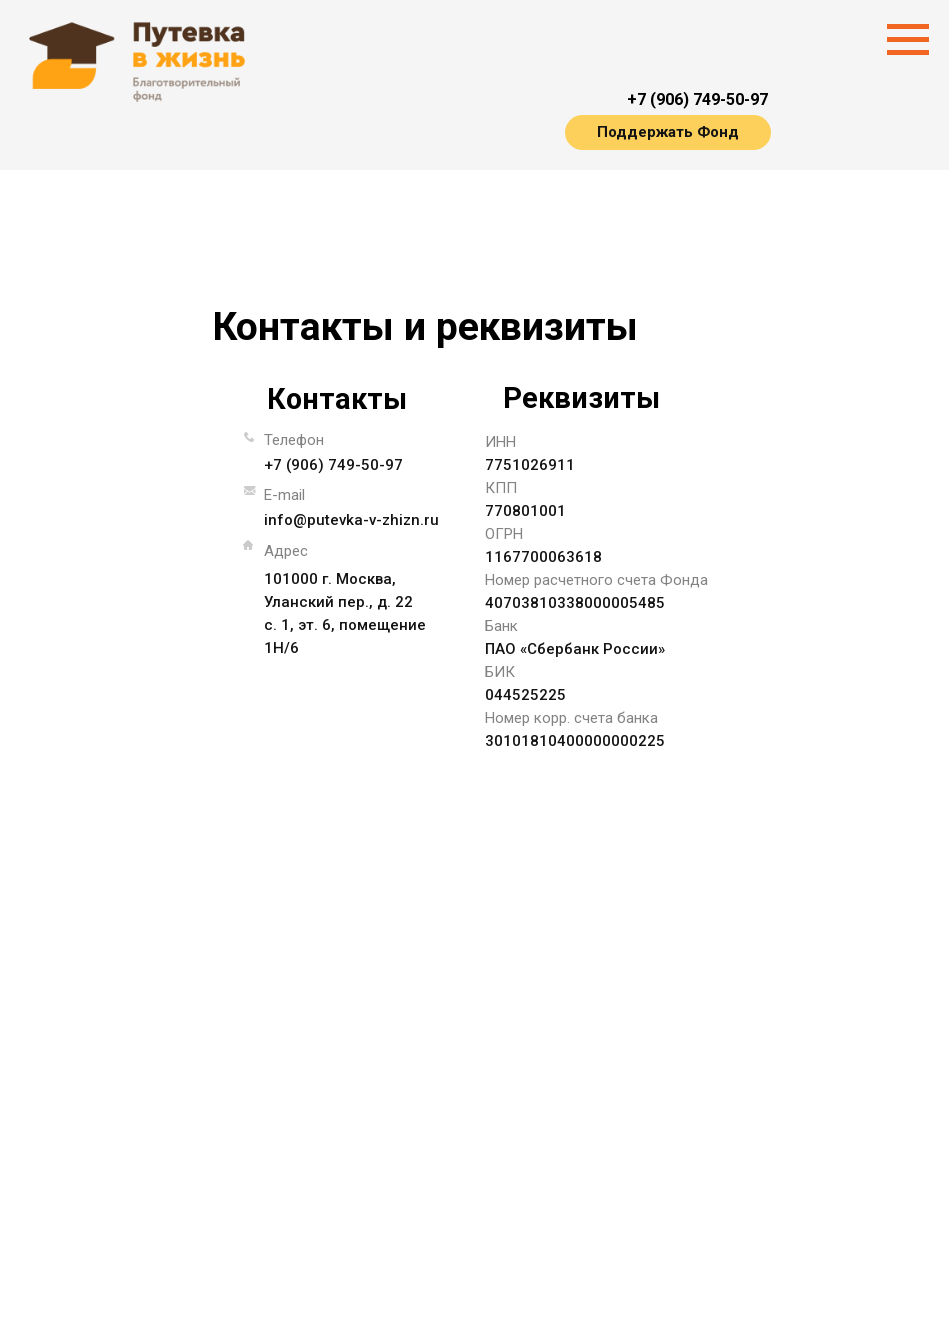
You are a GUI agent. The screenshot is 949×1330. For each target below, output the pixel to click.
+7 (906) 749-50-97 (697, 99)
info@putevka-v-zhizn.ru (351, 520)
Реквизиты (581, 398)
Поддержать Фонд (668, 132)
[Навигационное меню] (908, 40)
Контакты (337, 399)
